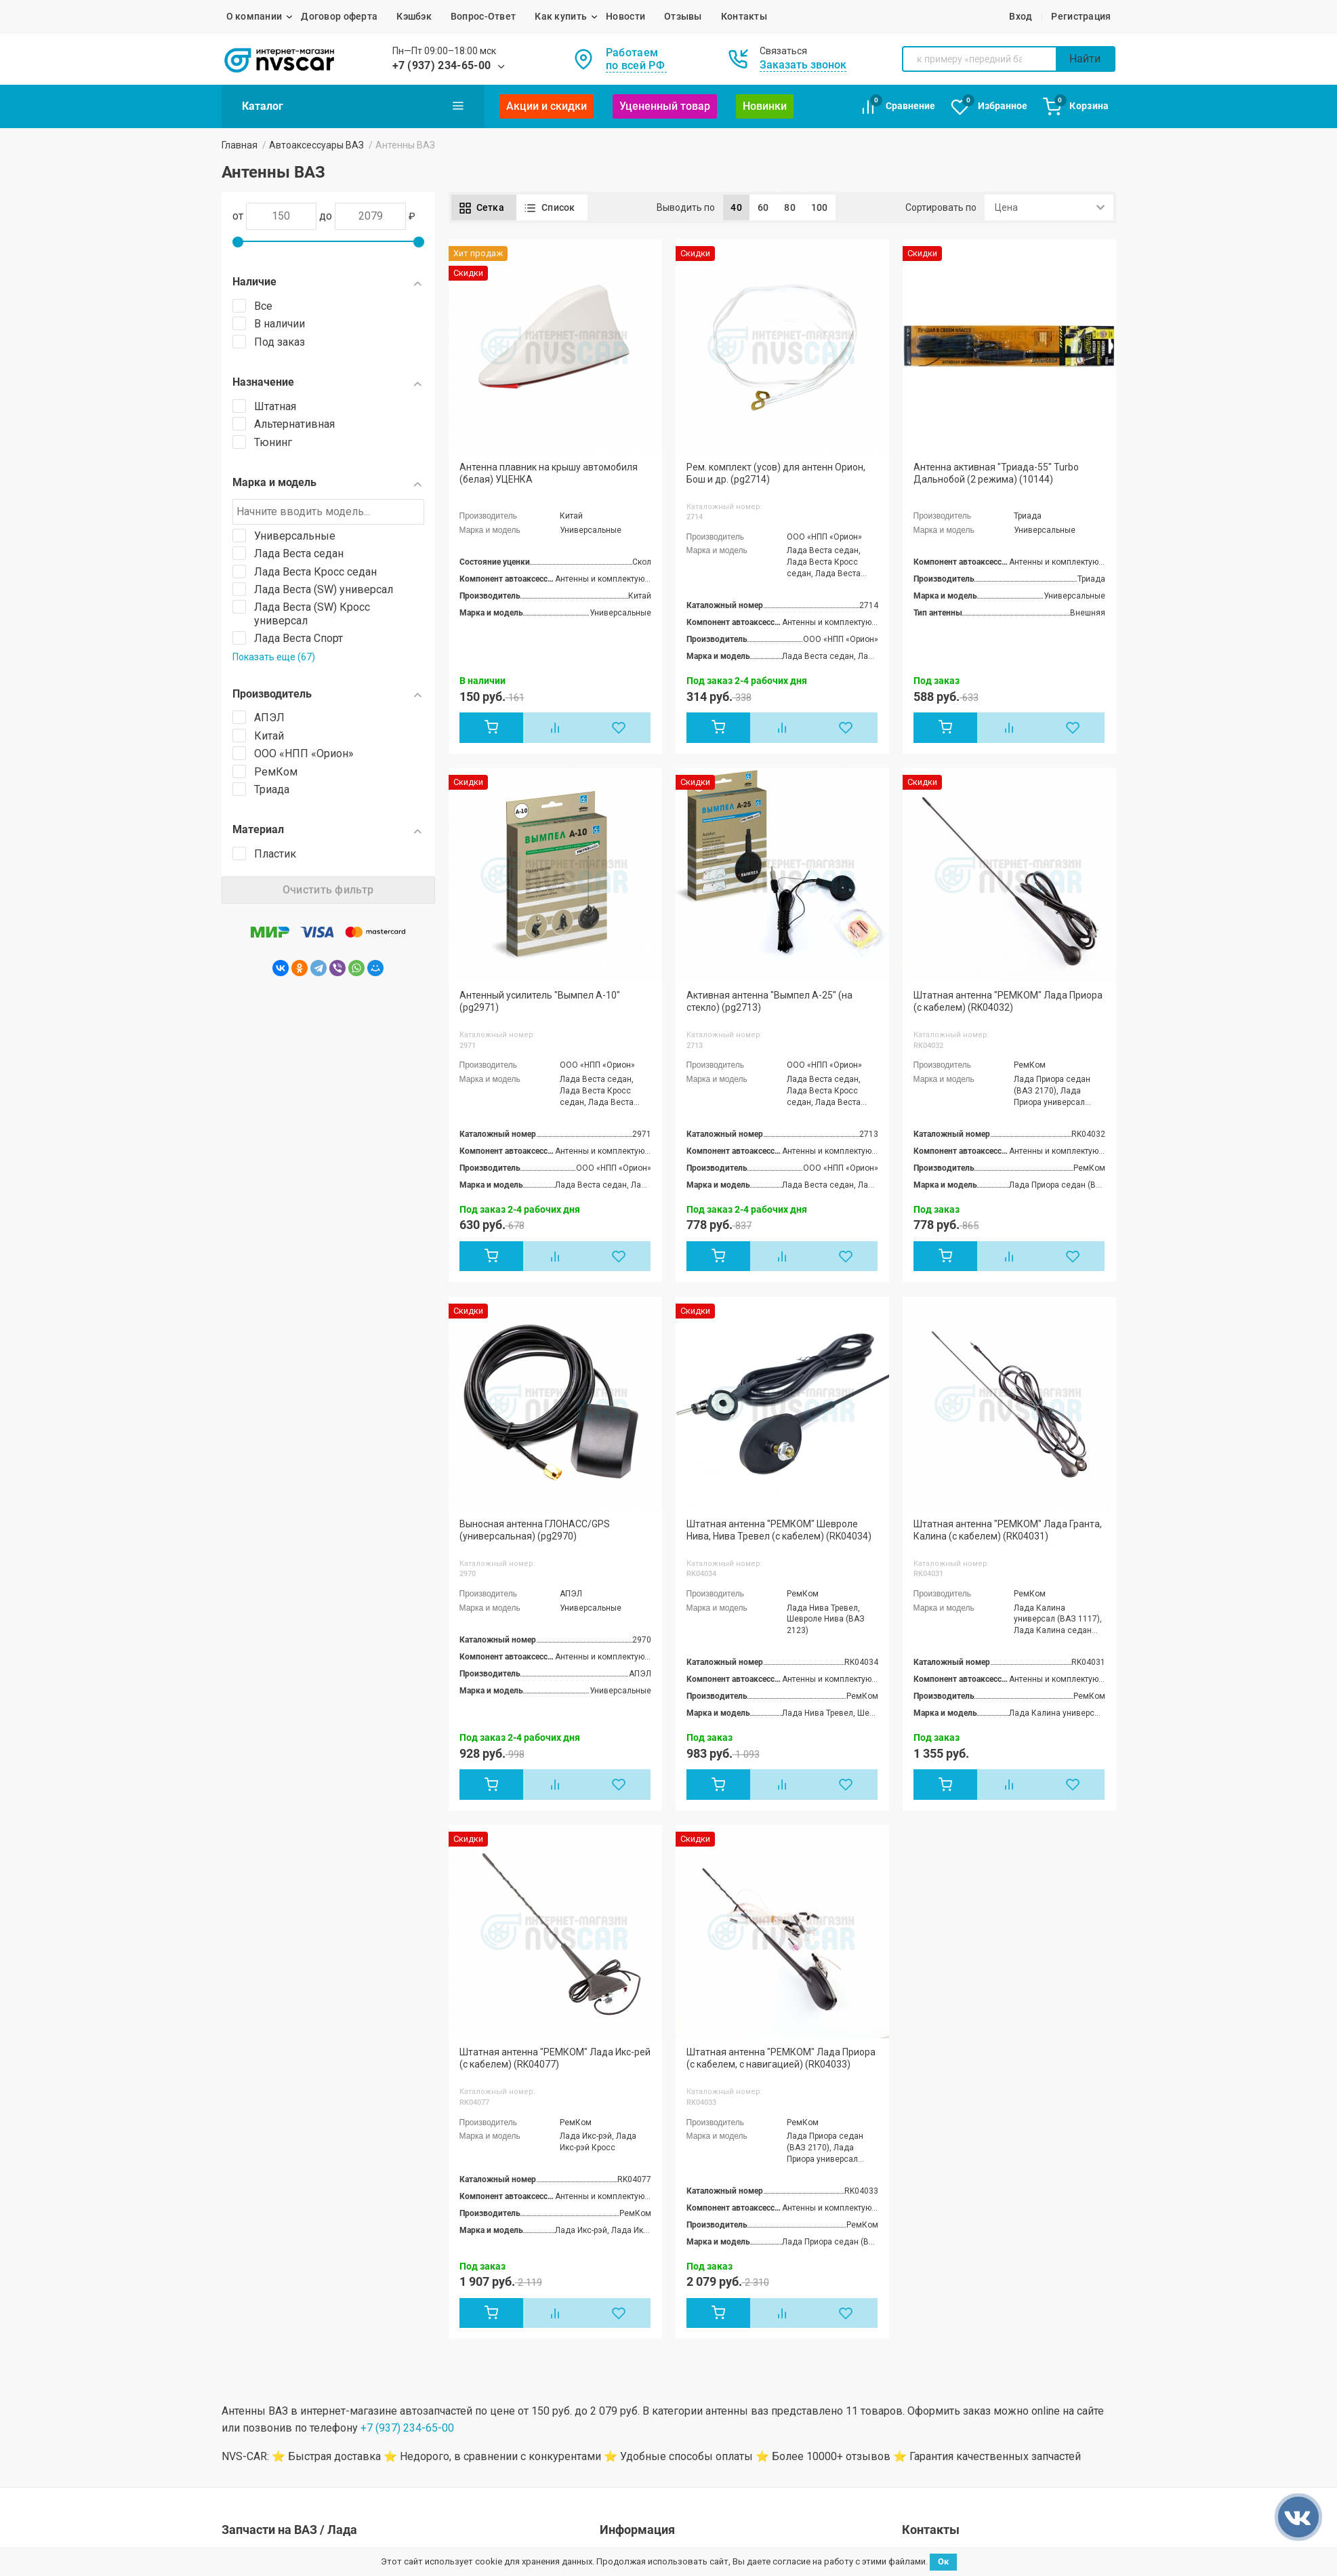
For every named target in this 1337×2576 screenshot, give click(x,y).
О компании (254, 16)
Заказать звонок (803, 64)
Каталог (353, 106)
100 (819, 207)
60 (763, 207)
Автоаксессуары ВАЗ (316, 145)
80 (790, 207)
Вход (1020, 16)
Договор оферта (339, 16)
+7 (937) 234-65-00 (441, 65)
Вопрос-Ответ (483, 16)
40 (736, 207)
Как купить (561, 16)
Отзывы (683, 16)
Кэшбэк (414, 16)
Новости (625, 16)
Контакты (744, 16)
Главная (240, 145)
